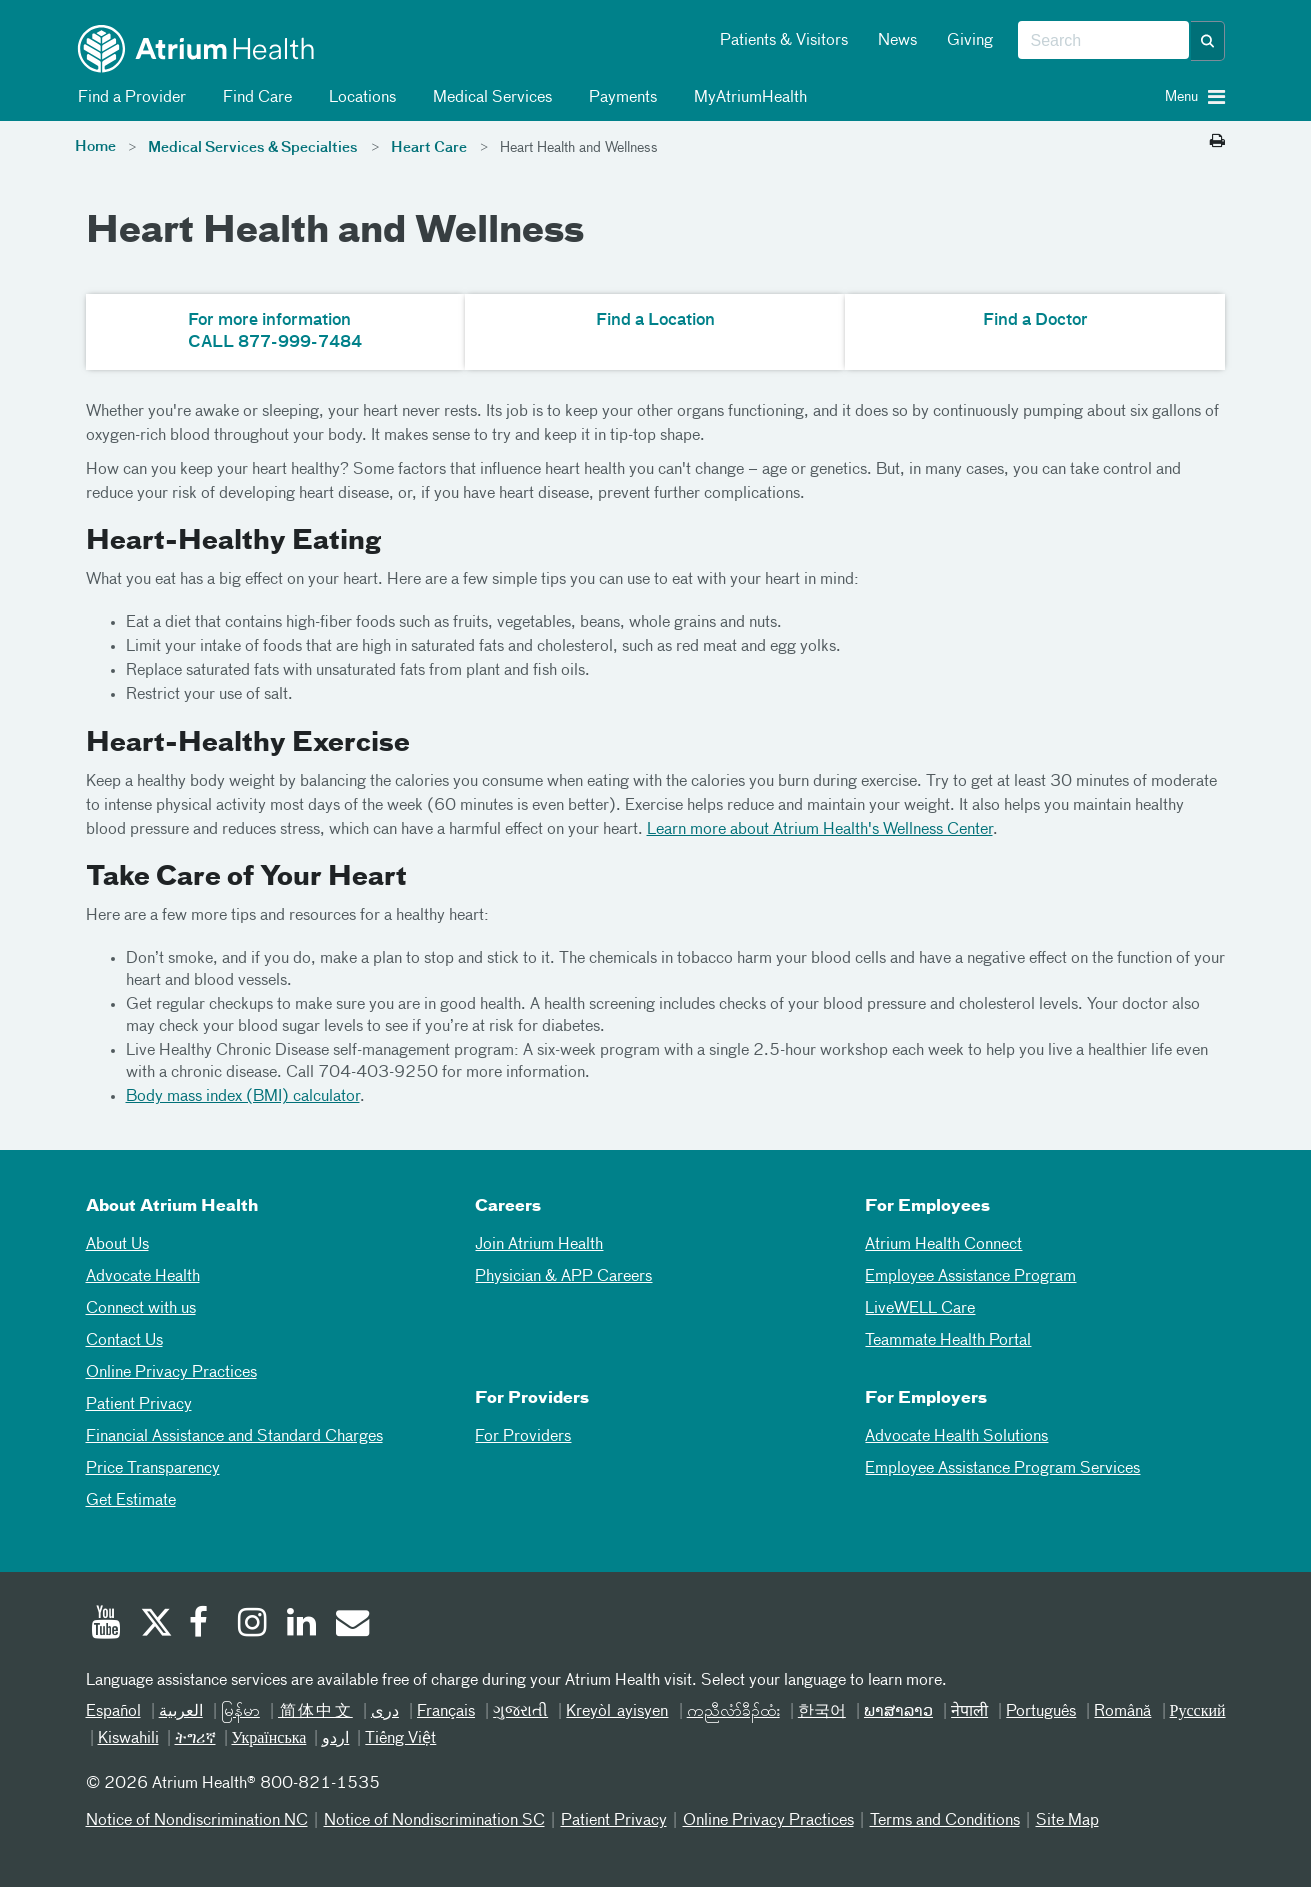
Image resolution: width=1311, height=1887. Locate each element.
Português (1041, 1712)
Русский (1198, 1712)
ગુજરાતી (520, 1712)
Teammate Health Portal (948, 1341)
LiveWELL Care (920, 1309)
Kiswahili (128, 1739)
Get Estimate (131, 1501)
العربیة (181, 1712)
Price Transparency (153, 1469)
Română (1122, 1712)
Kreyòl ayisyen (617, 1712)
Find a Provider (128, 98)
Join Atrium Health (539, 1245)
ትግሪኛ (195, 1739)
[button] (1208, 41)
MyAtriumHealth (747, 98)
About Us (117, 1245)
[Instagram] (253, 1625)
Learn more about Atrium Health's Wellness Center (820, 830)
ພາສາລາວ (898, 1712)
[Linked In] (302, 1625)
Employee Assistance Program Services (1002, 1469)
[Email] (351, 1625)
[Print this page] (1217, 142)
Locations (359, 98)
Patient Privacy (139, 1405)
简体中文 (315, 1712)
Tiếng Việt (400, 1739)
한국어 (822, 1712)
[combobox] (1103, 41)
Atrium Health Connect (943, 1245)
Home (95, 147)
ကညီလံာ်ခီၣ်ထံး (733, 1712)
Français (446, 1712)
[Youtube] (106, 1625)
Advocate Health (143, 1277)
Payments (619, 98)
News (897, 41)
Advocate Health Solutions (956, 1437)
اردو (335, 1739)
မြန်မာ (240, 1712)
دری (385, 1712)
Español (113, 1712)
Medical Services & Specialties (253, 148)
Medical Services (489, 98)
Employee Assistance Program (970, 1277)
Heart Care (429, 148)
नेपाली (969, 1712)
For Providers (523, 1437)
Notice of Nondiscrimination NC (197, 1821)
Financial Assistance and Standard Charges (234, 1437)
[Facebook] (204, 1625)
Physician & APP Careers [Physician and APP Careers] (563, 1277)
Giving (970, 41)
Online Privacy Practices (171, 1373)
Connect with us (141, 1309)
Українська (269, 1739)
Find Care (254, 98)
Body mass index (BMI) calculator (243, 1097)
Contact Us (124, 1341)
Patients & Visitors (784, 41)
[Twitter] (155, 1625)
